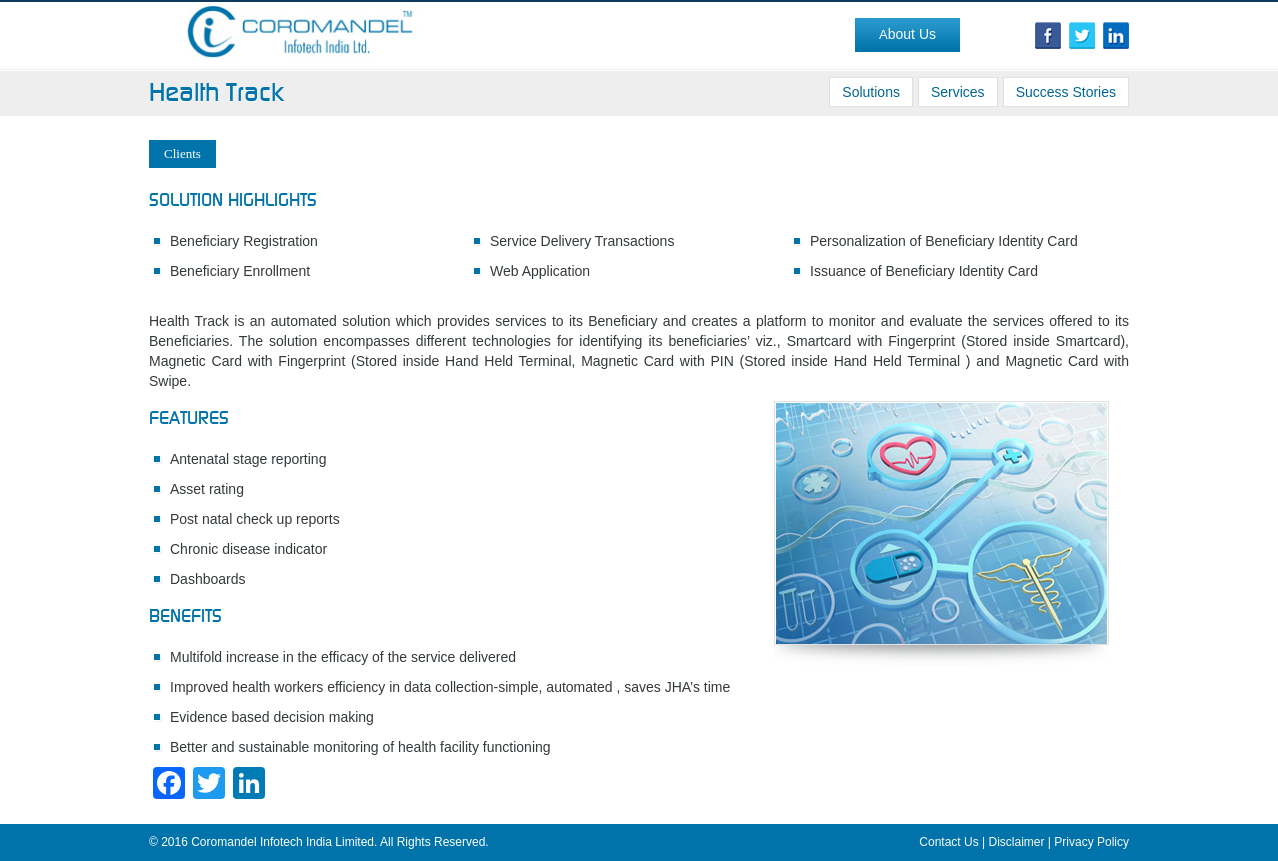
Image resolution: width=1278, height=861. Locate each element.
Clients (182, 153)
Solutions (871, 92)
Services (958, 92)
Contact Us (948, 842)
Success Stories (1066, 92)
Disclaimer (1017, 842)
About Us (907, 34)
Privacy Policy (1091, 842)
